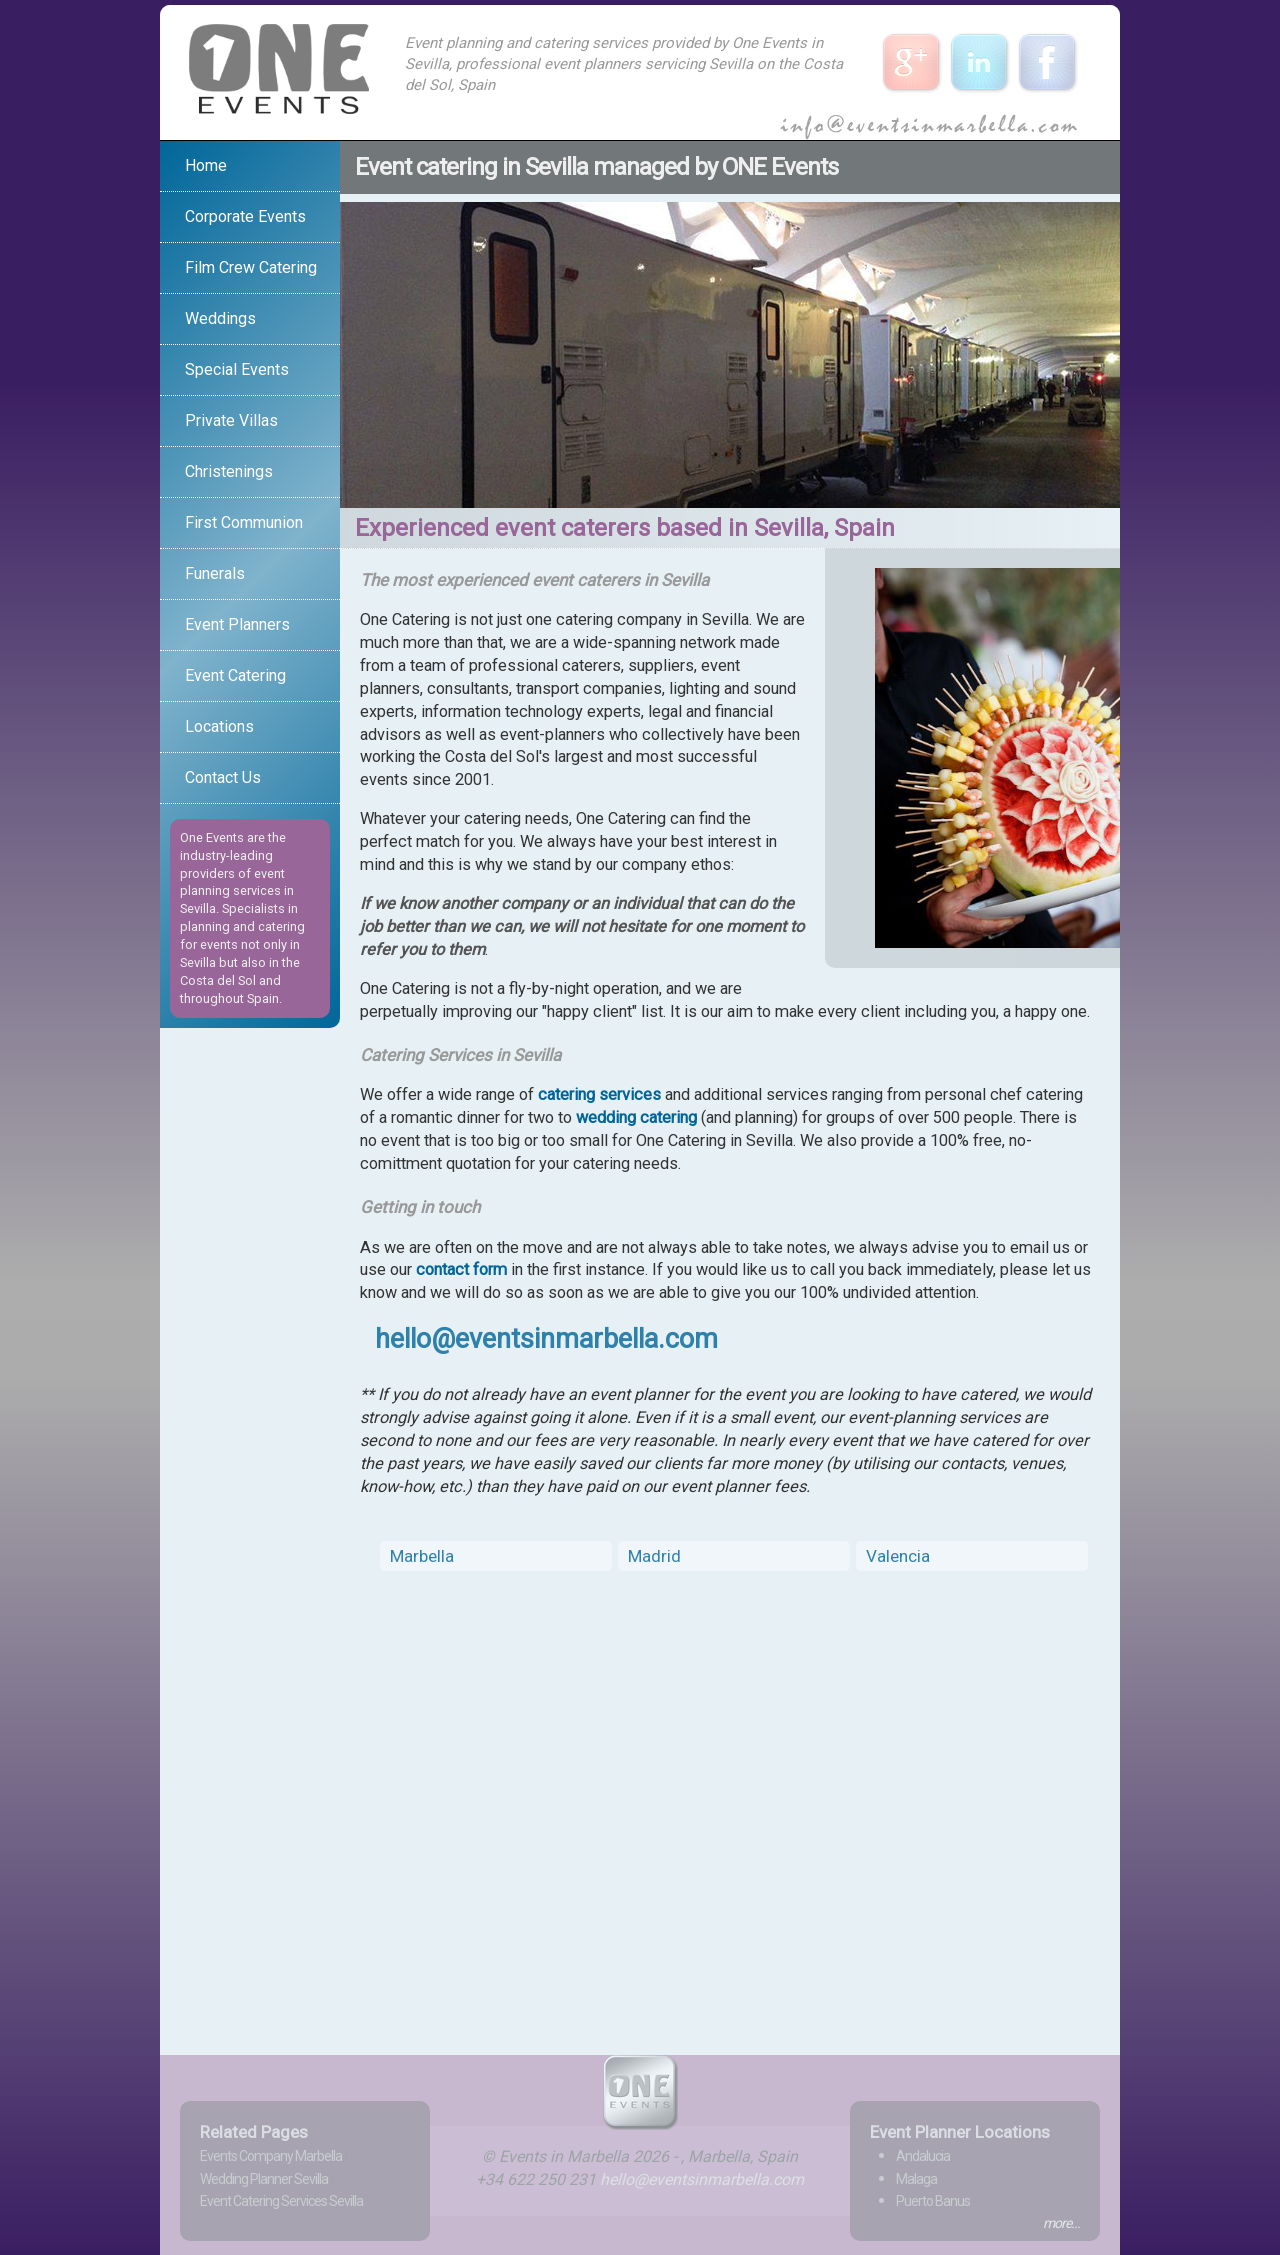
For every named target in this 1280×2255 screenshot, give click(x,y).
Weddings (220, 318)
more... (1061, 2223)
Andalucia (923, 2156)
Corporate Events (245, 216)
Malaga (916, 2179)
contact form (461, 1269)
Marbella (422, 1556)
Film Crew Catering (251, 267)
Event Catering (235, 675)
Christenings (229, 471)
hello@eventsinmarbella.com (546, 1339)
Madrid (654, 1556)
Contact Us (223, 777)
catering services (599, 1094)
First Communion (244, 522)
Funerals (215, 573)
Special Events (237, 369)
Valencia (898, 1556)
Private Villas (231, 420)
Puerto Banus (933, 2201)
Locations (219, 726)
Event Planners (237, 624)
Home (206, 165)
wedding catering (636, 1117)
